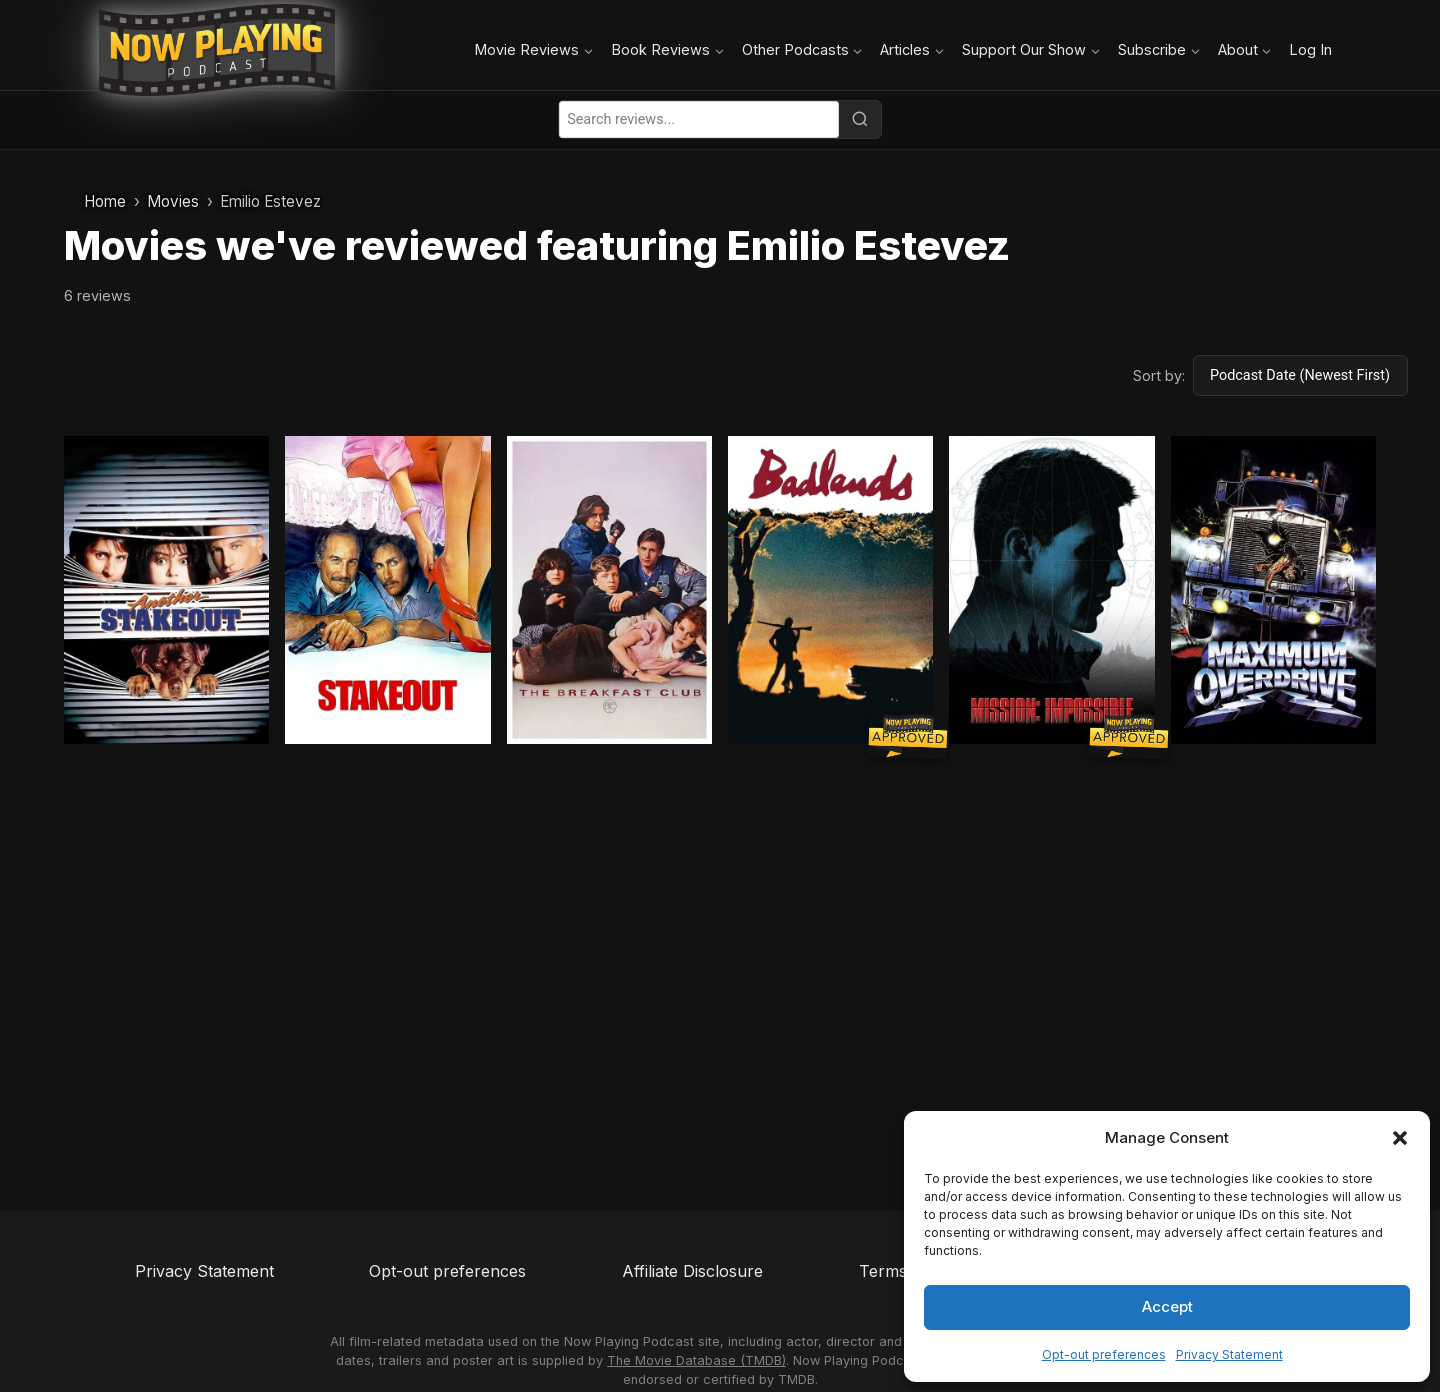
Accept (1167, 1306)
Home (105, 201)
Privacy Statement (1229, 1354)
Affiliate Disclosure (692, 1271)
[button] (1400, 1138)
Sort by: (1159, 375)
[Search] (860, 119)
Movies (173, 201)
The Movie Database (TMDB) (696, 1360)
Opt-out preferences (1104, 1354)
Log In (1310, 49)
